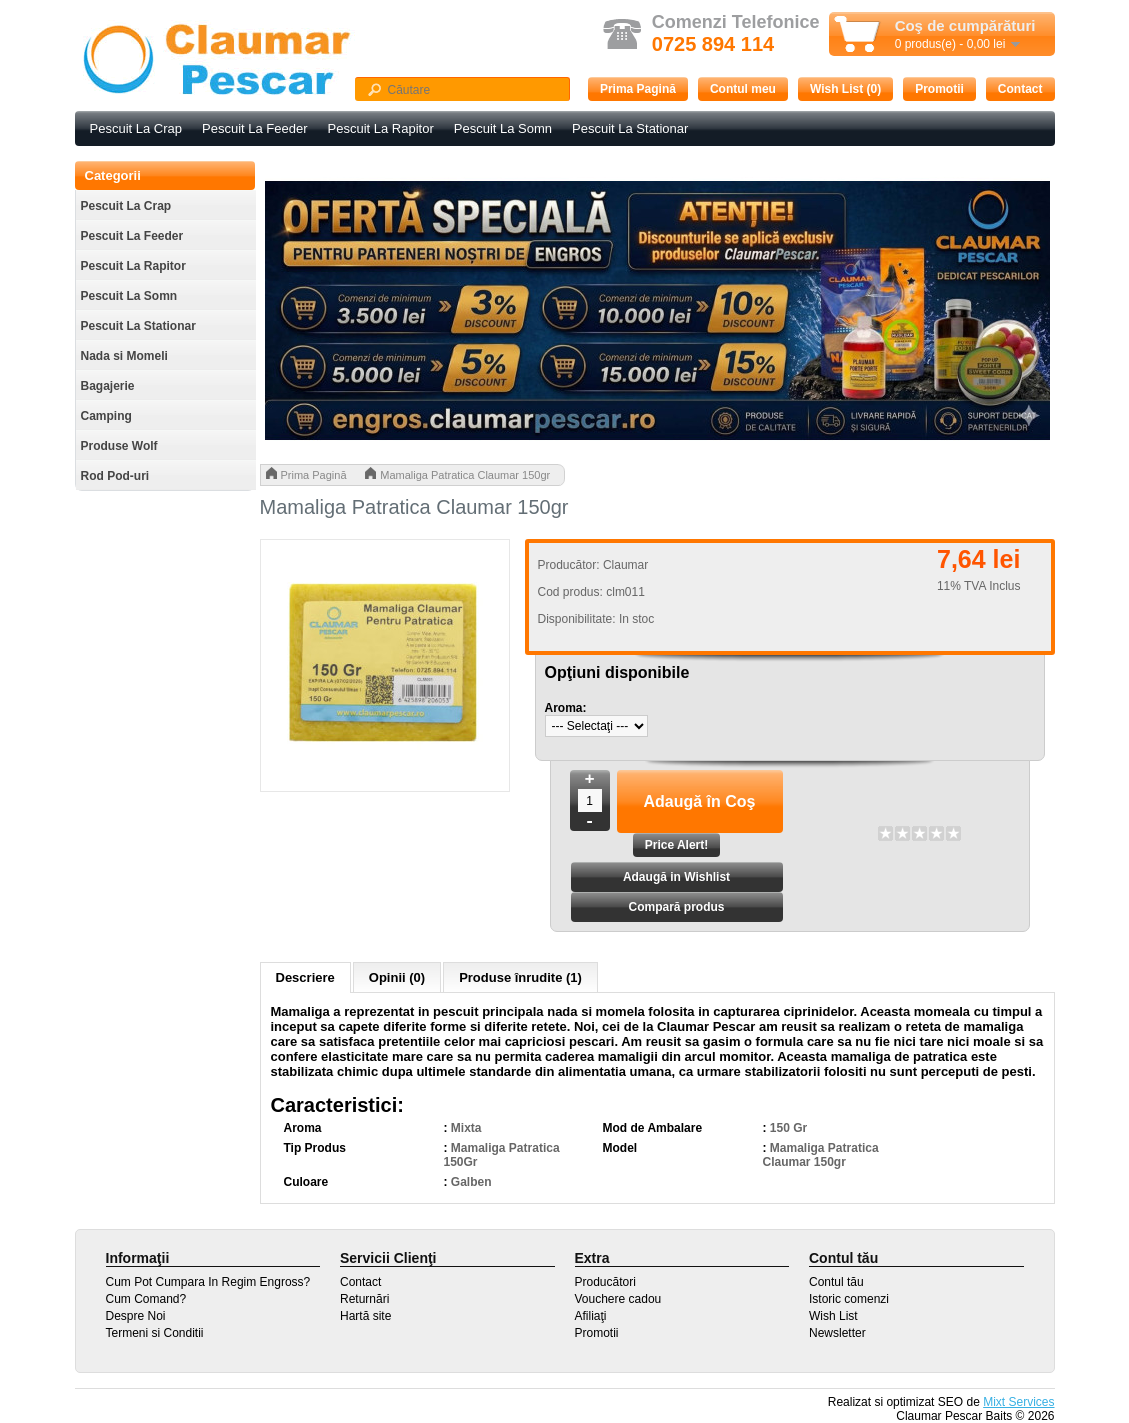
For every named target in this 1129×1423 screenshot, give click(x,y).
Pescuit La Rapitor (381, 128)
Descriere (305, 977)
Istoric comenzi (849, 1299)
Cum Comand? (146, 1299)
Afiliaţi (591, 1316)
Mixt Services (1018, 1402)
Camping (106, 416)
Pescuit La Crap (136, 128)
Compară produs (676, 907)
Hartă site (365, 1316)
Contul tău (836, 1282)
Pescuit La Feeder (255, 128)
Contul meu (743, 89)
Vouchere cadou (618, 1299)
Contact (1020, 89)
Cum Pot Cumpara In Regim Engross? (208, 1282)
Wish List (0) (845, 89)
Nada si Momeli (124, 356)
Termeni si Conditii (155, 1333)
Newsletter (837, 1333)
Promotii (939, 89)
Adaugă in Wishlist (676, 877)
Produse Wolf (119, 446)
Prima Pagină (638, 89)
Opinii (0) (397, 977)
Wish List (833, 1316)
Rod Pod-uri (115, 476)
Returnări (364, 1299)
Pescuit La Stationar (630, 128)
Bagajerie (108, 386)
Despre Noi (136, 1316)
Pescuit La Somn (503, 128)
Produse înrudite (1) (520, 977)
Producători (605, 1282)
